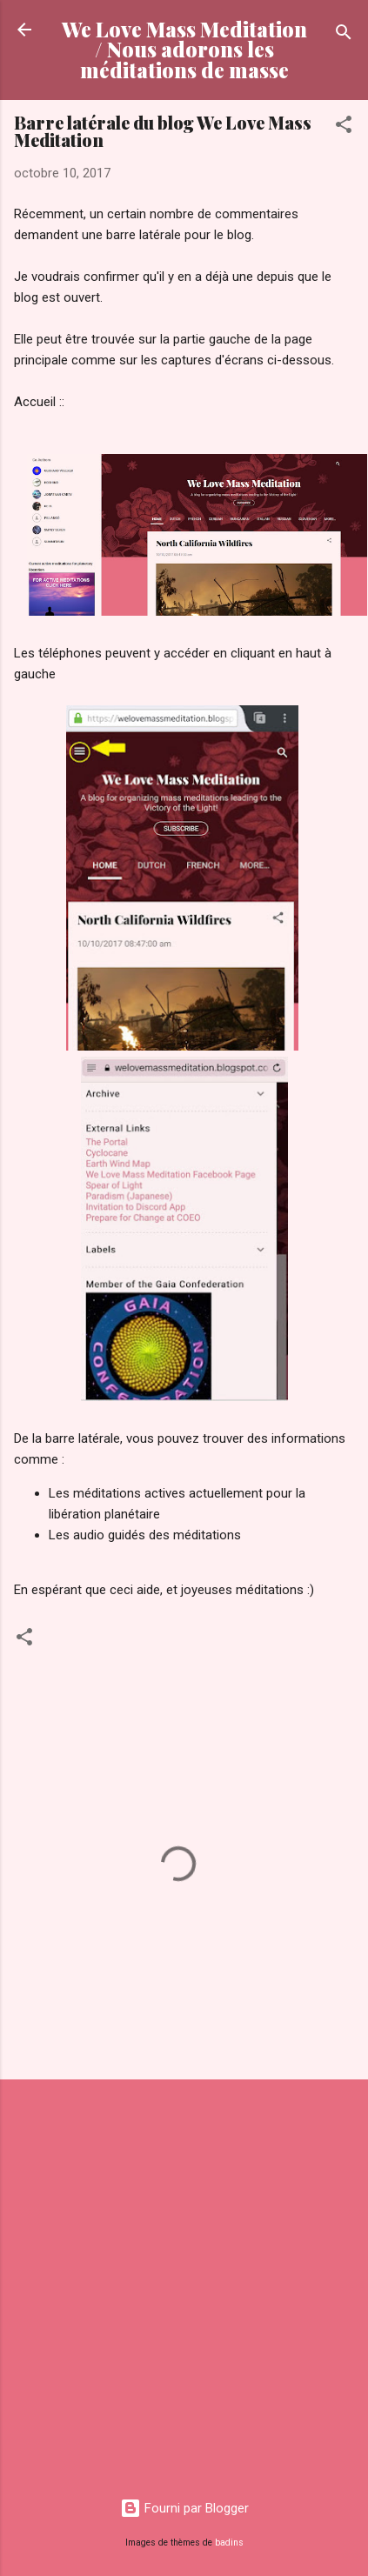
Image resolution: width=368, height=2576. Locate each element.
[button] (343, 127)
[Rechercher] (343, 35)
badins (229, 2542)
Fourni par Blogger (184, 2508)
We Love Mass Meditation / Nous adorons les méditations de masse (184, 49)
